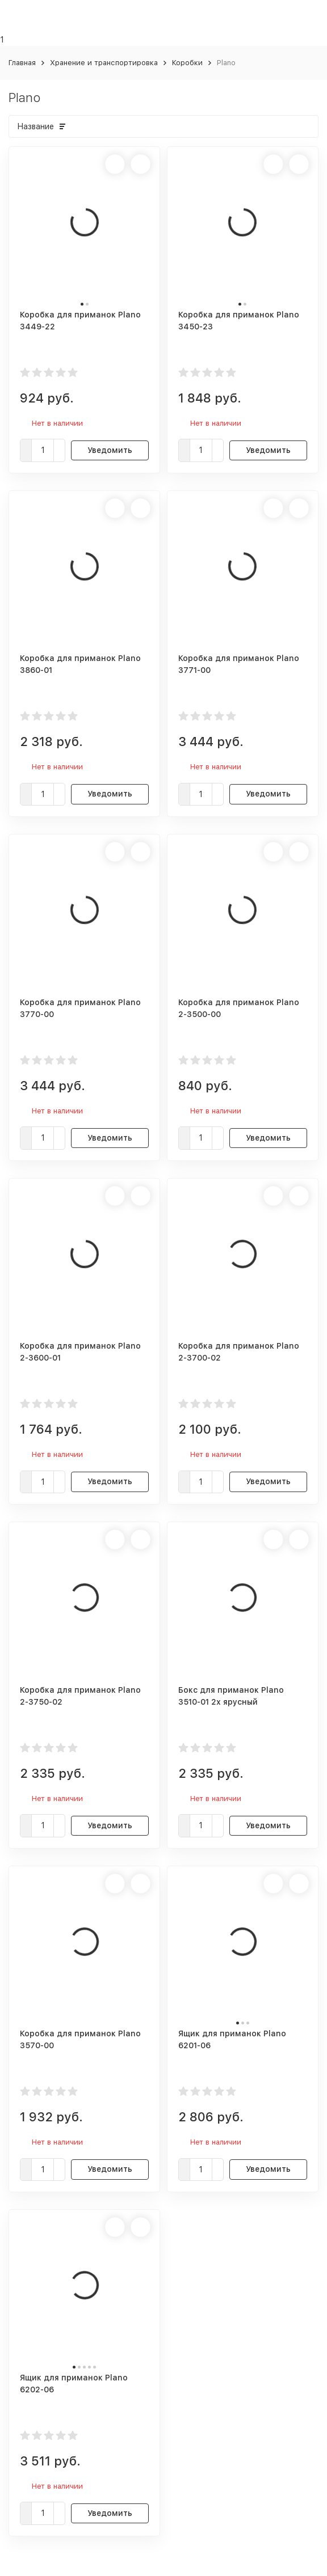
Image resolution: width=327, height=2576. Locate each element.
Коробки (187, 62)
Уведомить (109, 450)
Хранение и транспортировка (104, 62)
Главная (22, 62)
